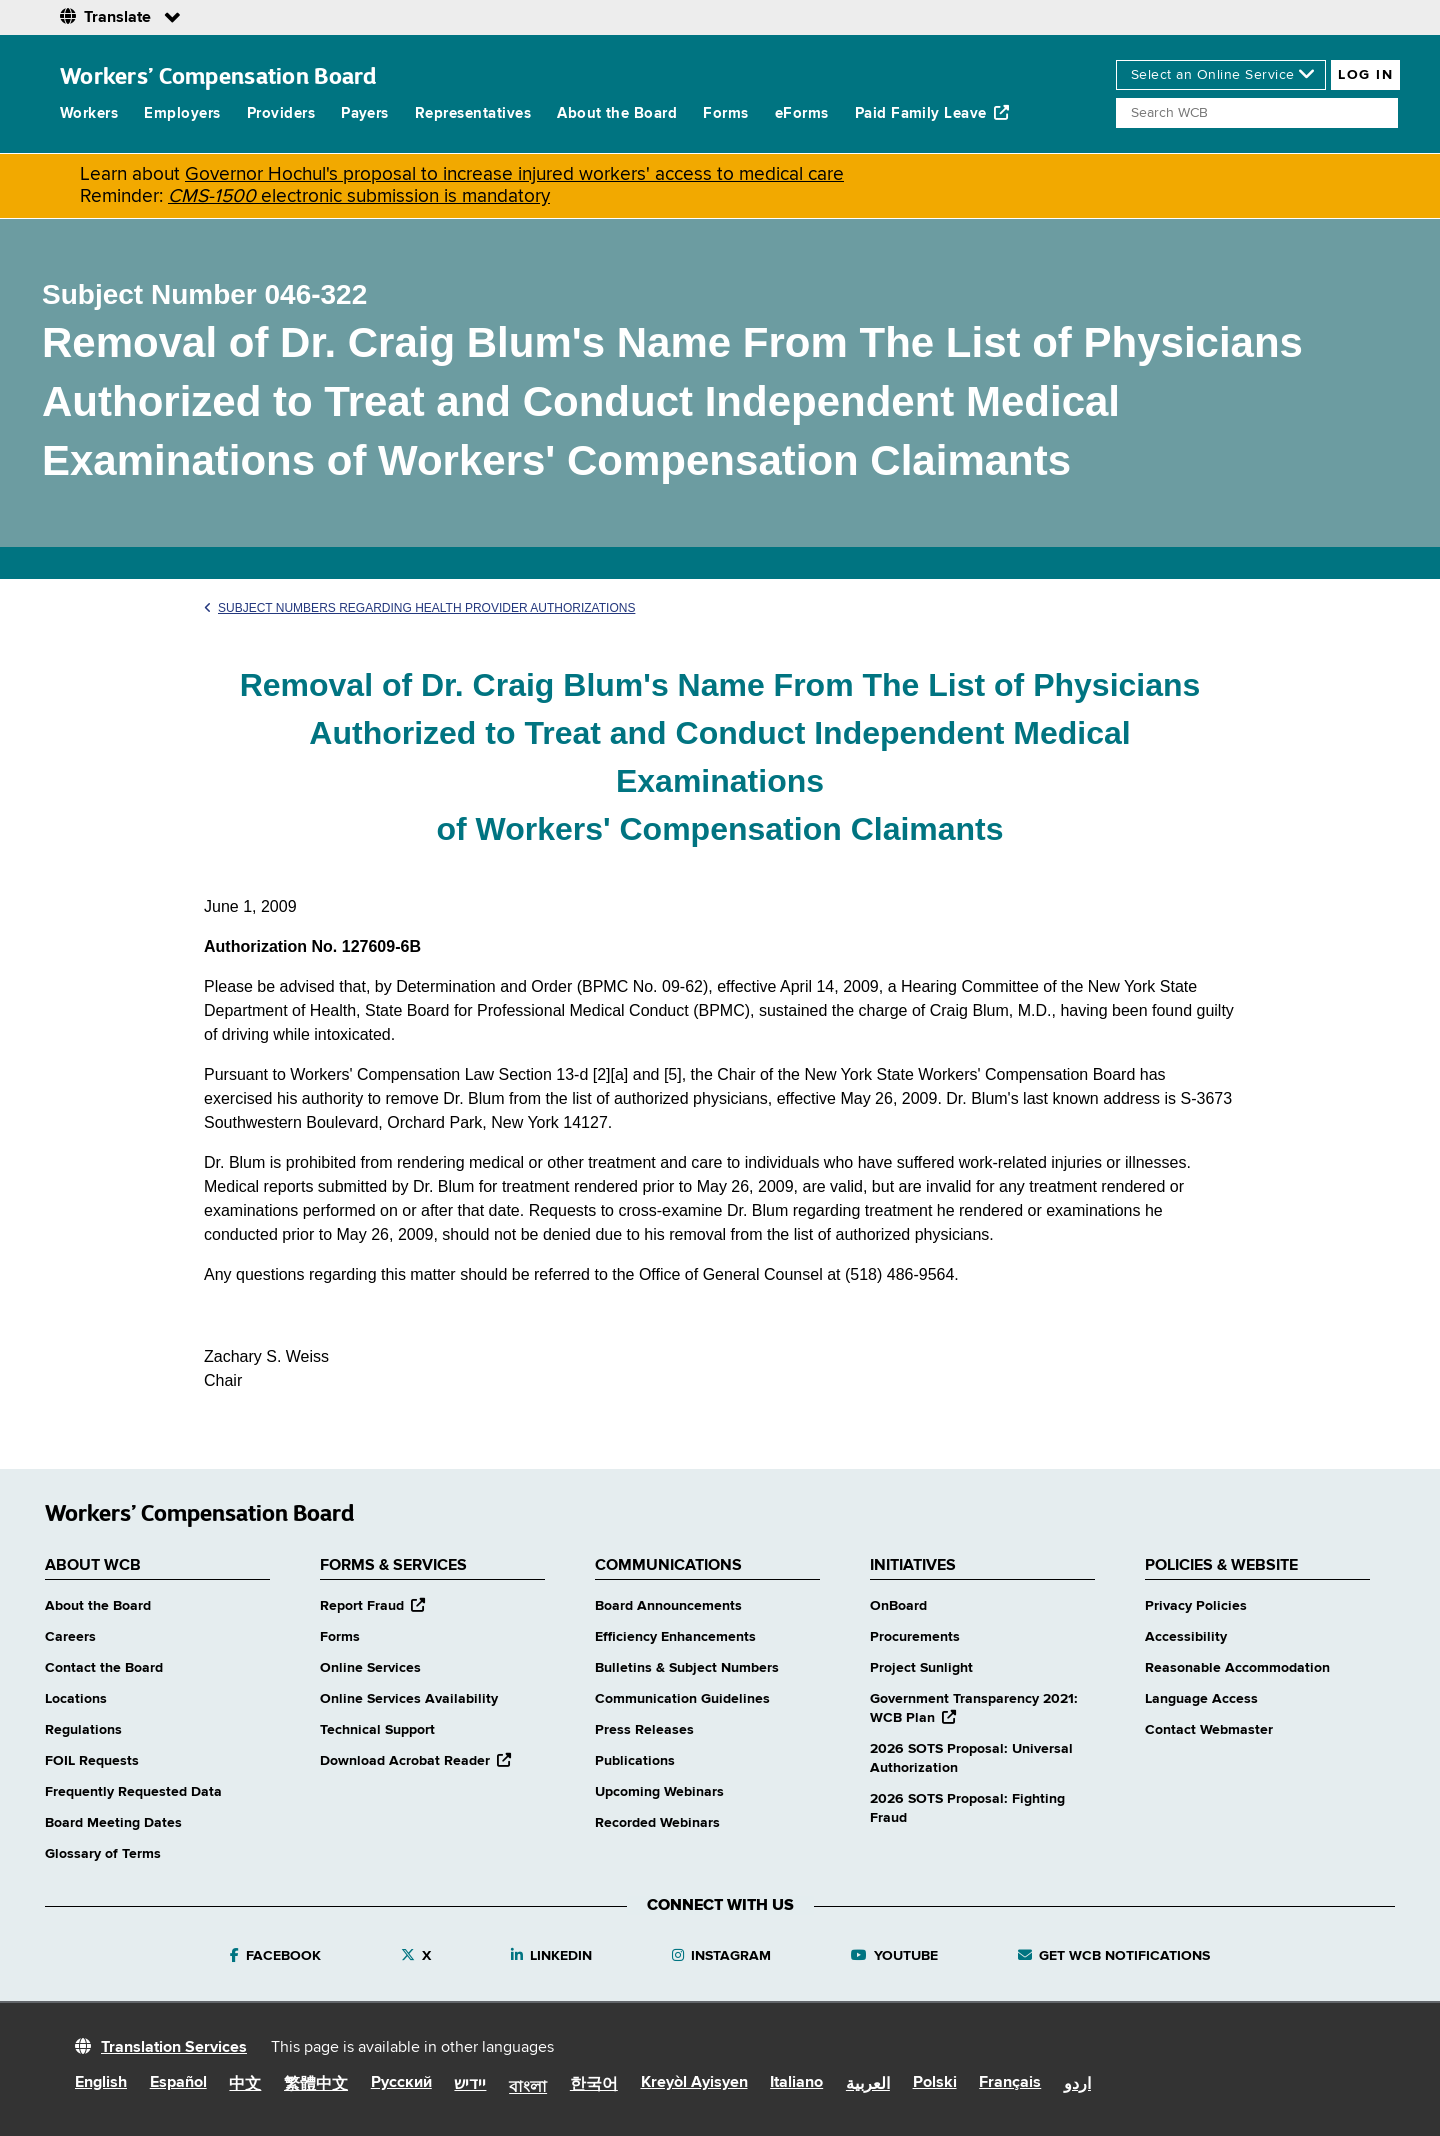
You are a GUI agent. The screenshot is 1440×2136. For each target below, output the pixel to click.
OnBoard (898, 1606)
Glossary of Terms (103, 1854)
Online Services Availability (409, 1699)
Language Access (1201, 1699)
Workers (89, 113)
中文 (245, 2085)
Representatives (473, 113)
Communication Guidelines (682, 1699)
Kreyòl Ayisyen (694, 2083)
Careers (70, 1637)
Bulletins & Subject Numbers (687, 1668)
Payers (365, 113)
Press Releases (644, 1730)
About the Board (617, 113)
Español (178, 2083)
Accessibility (1186, 1637)
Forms (725, 113)
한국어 (594, 2085)
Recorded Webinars (657, 1823)
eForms (802, 113)
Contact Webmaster (1209, 1730)
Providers (281, 113)
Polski (935, 2083)
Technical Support (377, 1730)
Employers (182, 113)
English (101, 2083)
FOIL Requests (92, 1761)
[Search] (1257, 113)
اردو (1077, 2085)
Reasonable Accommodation (1237, 1668)
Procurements (915, 1637)
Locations (76, 1699)
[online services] (1221, 75)
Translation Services (174, 2048)
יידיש (470, 2085)
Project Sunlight (921, 1668)
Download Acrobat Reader (415, 1761)
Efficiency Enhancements (675, 1637)
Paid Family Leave (932, 113)
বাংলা (528, 2088)
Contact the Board (104, 1668)
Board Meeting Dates (113, 1823)
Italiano (796, 2083)
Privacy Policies (1196, 1606)
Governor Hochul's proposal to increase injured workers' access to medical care (514, 174)
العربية (868, 2085)
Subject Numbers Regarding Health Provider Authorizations (419, 608)
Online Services (370, 1668)
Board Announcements (668, 1606)
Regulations (83, 1730)
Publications (635, 1761)
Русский (401, 2083)
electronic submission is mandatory (359, 196)
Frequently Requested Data (133, 1792)
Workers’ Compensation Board (218, 75)
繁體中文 (316, 2085)
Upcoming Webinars (659, 1792)
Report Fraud (372, 1606)
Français (1010, 2083)
